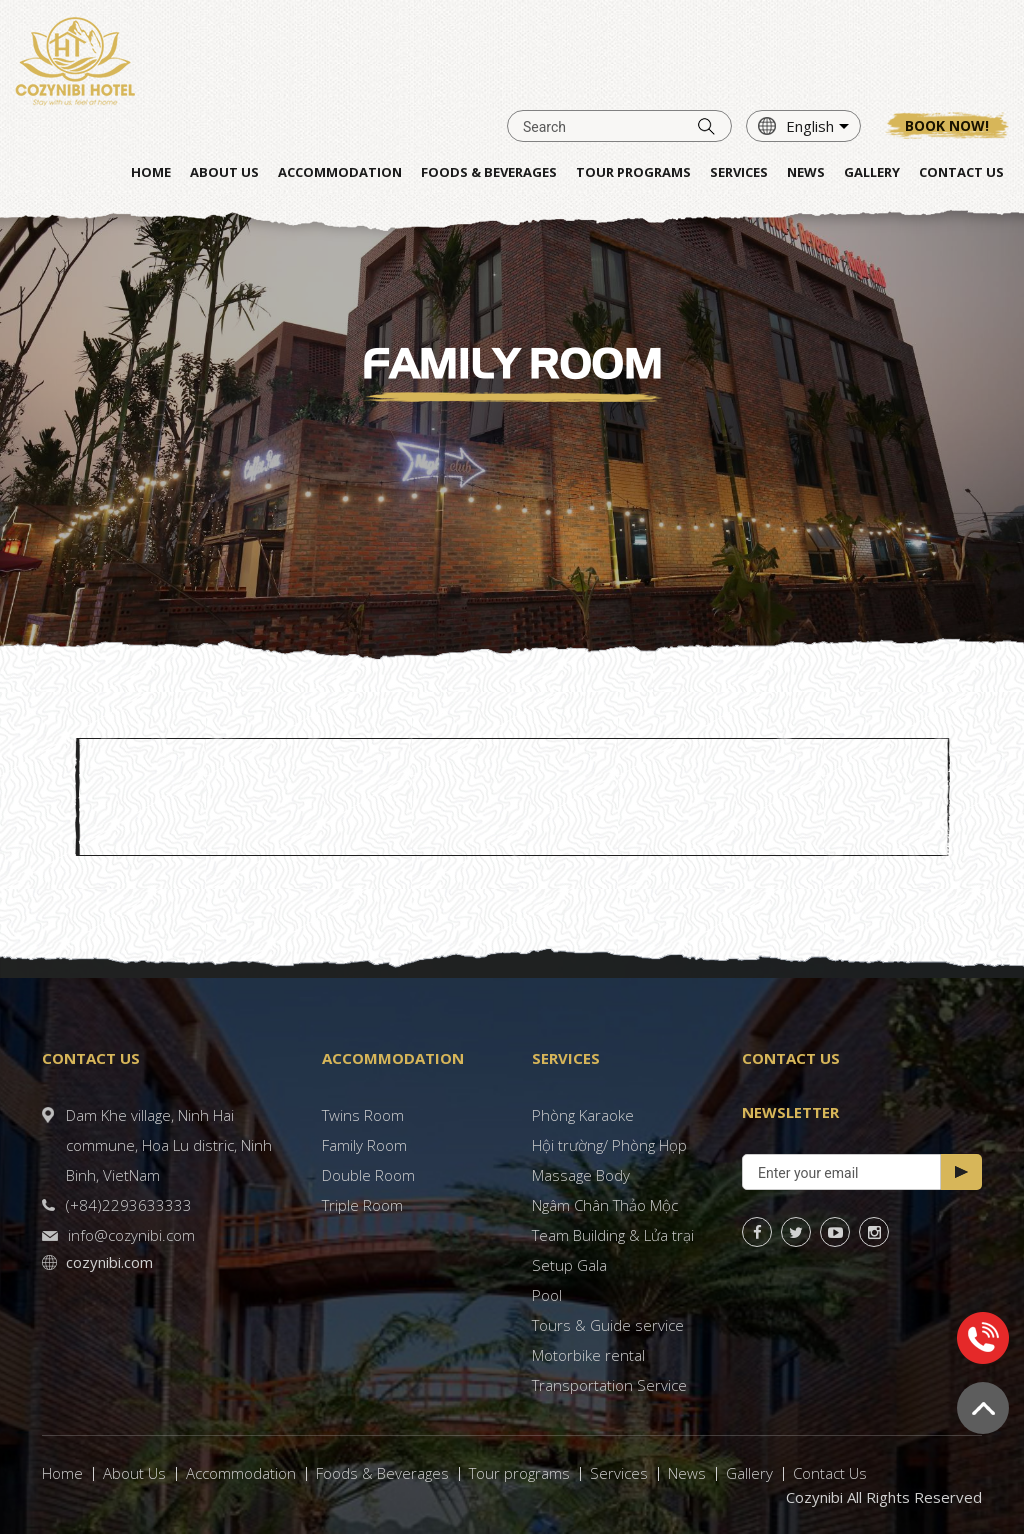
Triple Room (362, 1205)
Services (619, 1473)
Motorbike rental (588, 1355)
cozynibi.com (109, 1262)
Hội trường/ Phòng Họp (609, 1145)
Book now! (947, 125)
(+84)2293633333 (129, 1205)
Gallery (749, 1473)
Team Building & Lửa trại (613, 1235)
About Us (134, 1473)
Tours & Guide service (608, 1325)
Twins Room (363, 1115)
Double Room (368, 1175)
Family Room (364, 1145)
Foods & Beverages (382, 1473)
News (687, 1473)
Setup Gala (569, 1265)
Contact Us (830, 1473)
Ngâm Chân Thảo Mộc (605, 1205)
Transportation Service (609, 1385)
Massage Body (581, 1175)
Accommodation (241, 1473)
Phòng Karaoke (583, 1115)
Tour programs (519, 1473)
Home (62, 1473)
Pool (547, 1295)
